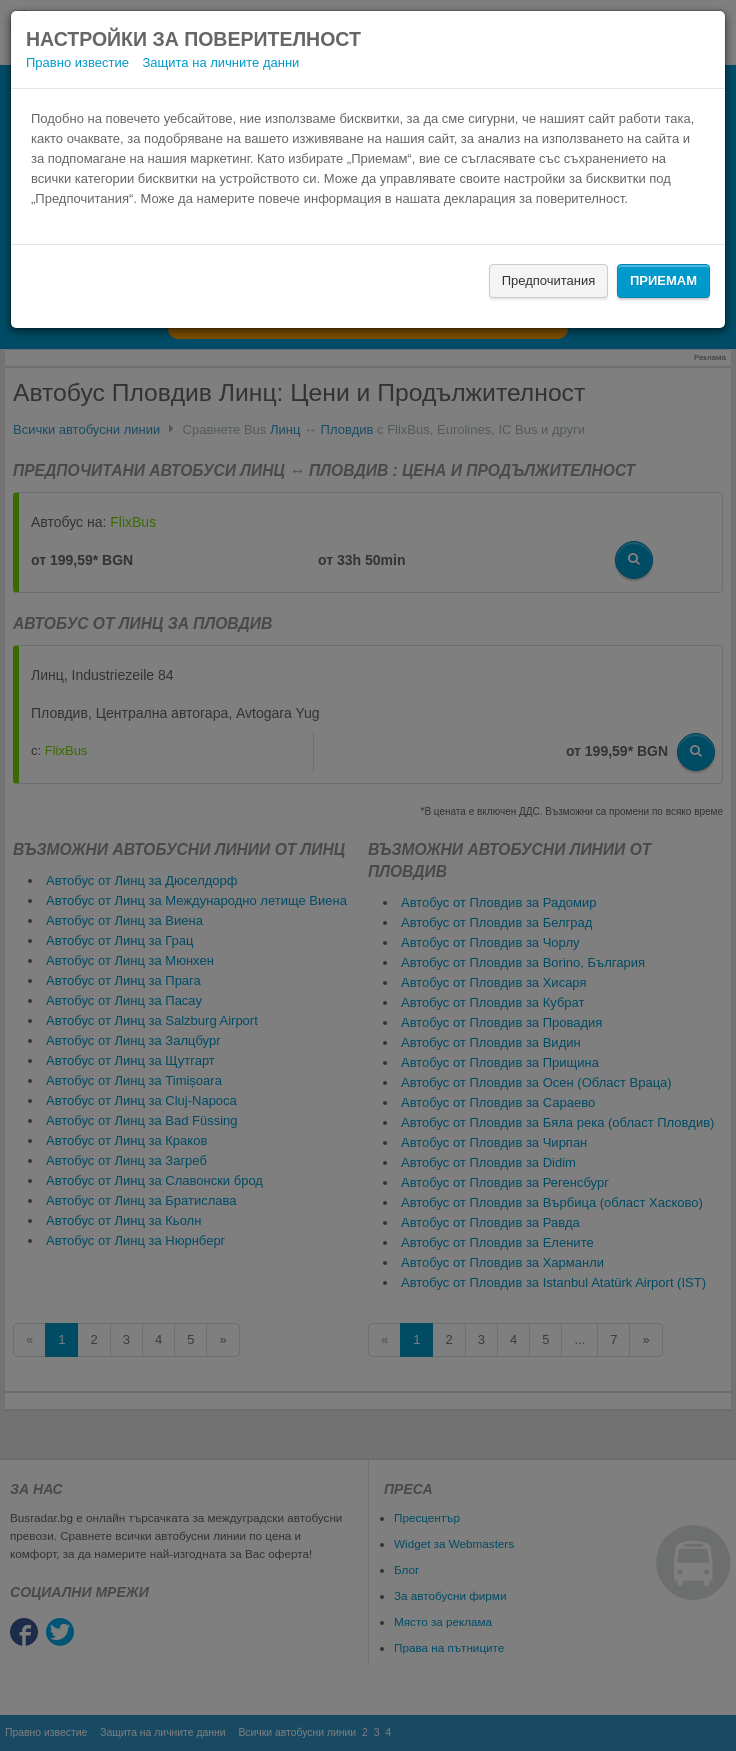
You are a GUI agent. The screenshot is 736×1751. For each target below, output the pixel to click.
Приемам (663, 280)
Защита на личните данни (221, 62)
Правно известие (77, 62)
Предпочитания (549, 280)
